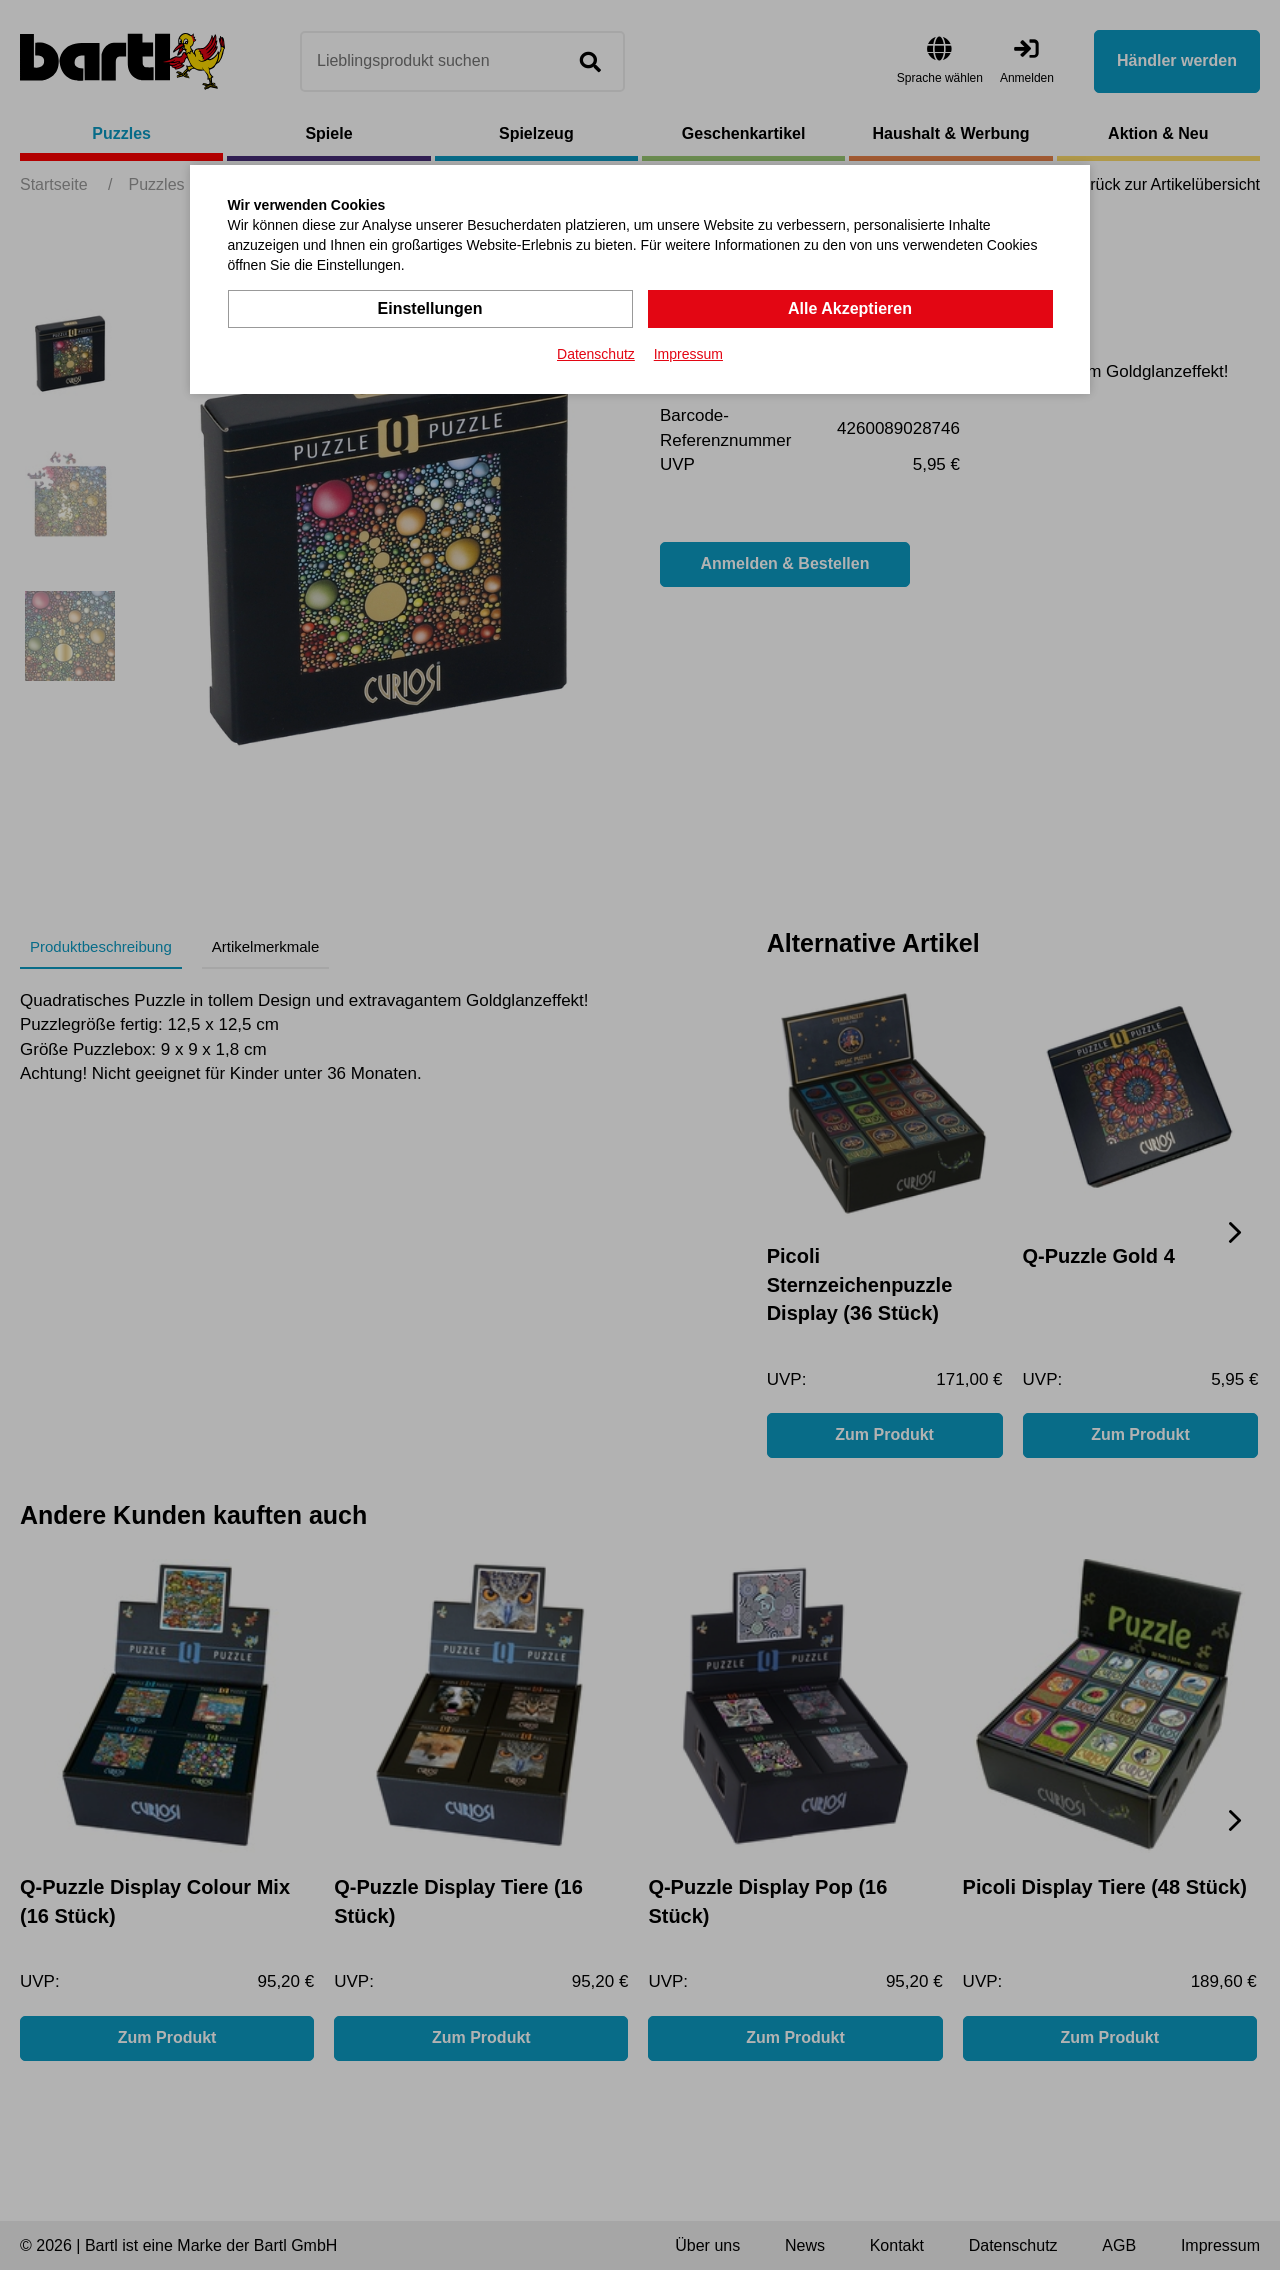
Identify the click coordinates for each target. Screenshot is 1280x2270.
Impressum (688, 354)
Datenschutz (596, 354)
